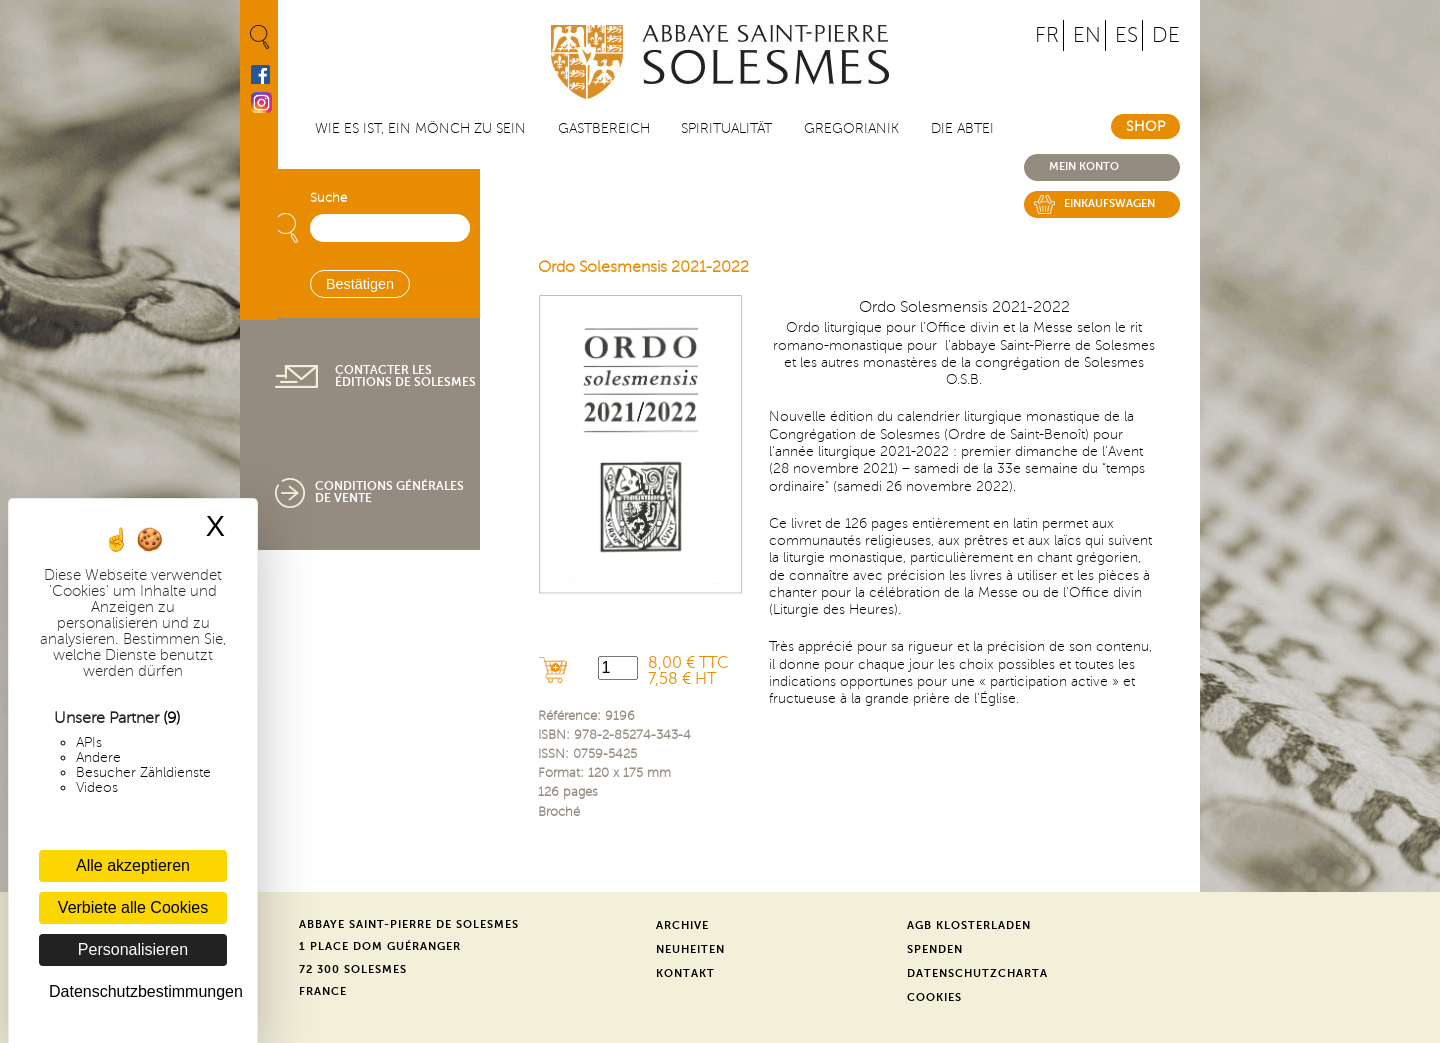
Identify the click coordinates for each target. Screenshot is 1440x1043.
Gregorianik (851, 128)
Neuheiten (690, 949)
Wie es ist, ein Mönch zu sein (420, 128)
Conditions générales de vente (389, 492)
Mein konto (1084, 166)
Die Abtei (962, 128)
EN (1087, 35)
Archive (682, 925)
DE (1166, 35)
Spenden (935, 949)
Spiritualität (726, 128)
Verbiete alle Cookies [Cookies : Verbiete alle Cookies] (133, 907)
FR (1047, 35)
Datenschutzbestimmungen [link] (138, 991)
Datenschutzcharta (977, 973)
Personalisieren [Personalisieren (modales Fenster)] (133, 949)
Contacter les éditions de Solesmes (405, 376)
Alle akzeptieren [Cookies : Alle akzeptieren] (133, 865)
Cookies (934, 997)
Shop (1145, 126)
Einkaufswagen (1109, 203)
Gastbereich (604, 128)
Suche (328, 198)
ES (1126, 35)
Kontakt (685, 973)
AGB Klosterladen (969, 925)
